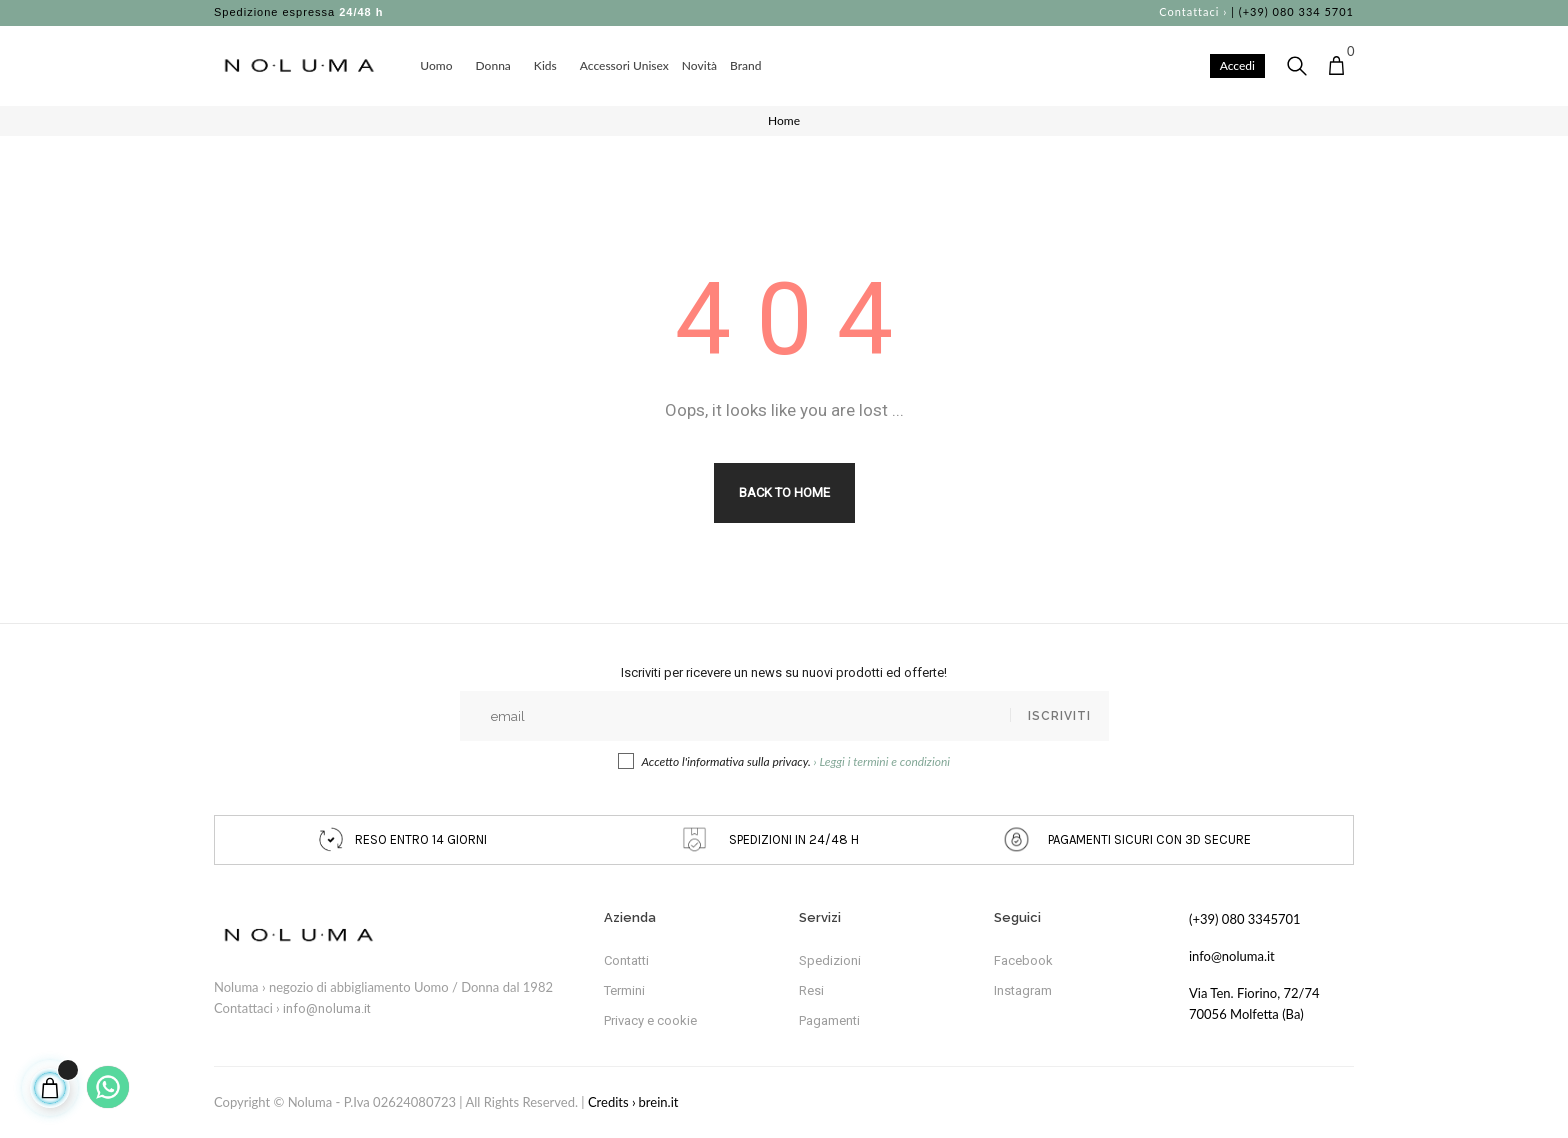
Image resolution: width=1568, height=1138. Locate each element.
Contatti (626, 960)
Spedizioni (830, 960)
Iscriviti (1059, 716)
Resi (811, 990)
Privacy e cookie (650, 1020)
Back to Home (784, 492)
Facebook (1023, 960)
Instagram (1023, 990)
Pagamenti (829, 1020)
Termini (624, 990)
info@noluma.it (327, 1008)
